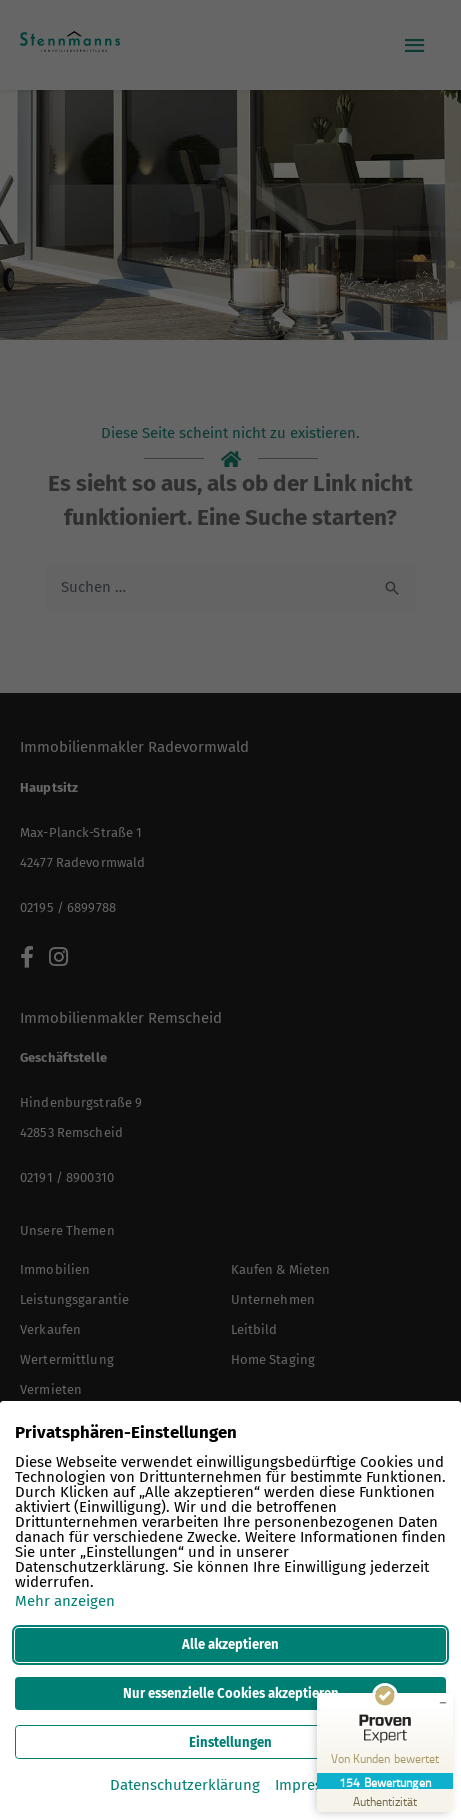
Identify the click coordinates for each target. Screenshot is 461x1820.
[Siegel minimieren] (443, 1703)
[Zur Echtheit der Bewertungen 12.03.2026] (385, 1800)
